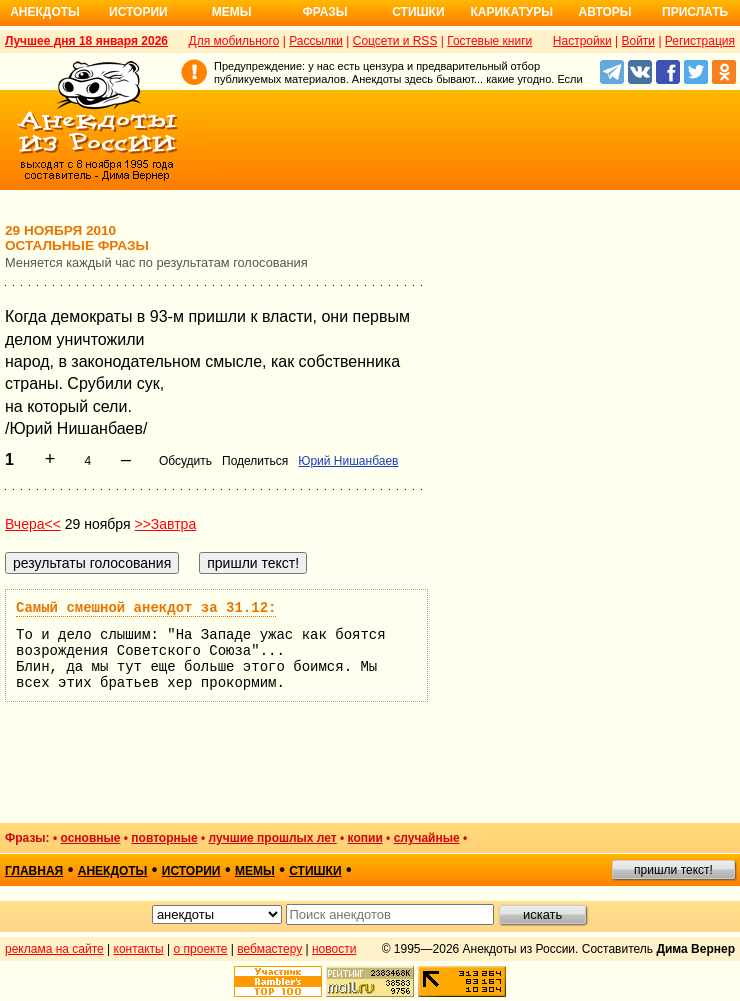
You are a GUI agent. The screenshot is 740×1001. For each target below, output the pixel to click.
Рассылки (316, 41)
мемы (255, 871)
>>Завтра (165, 524)
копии (365, 838)
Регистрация (700, 41)
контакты (139, 949)
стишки (315, 871)
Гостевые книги (489, 41)
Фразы (324, 12)
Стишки (418, 12)
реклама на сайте (54, 949)
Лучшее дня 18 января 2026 (86, 41)
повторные (164, 838)
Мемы (232, 12)
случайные (427, 838)
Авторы (605, 12)
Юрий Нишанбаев (348, 461)
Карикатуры (511, 12)
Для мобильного (234, 41)
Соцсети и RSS (395, 41)
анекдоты (113, 871)
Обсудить (185, 461)
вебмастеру (269, 949)
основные (90, 838)
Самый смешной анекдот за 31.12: (146, 608)
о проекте (201, 949)
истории (191, 871)
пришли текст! (673, 870)
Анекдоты (45, 12)
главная (34, 871)
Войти (638, 41)
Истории (138, 12)
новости (334, 949)
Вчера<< (33, 524)
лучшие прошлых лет (273, 838)
